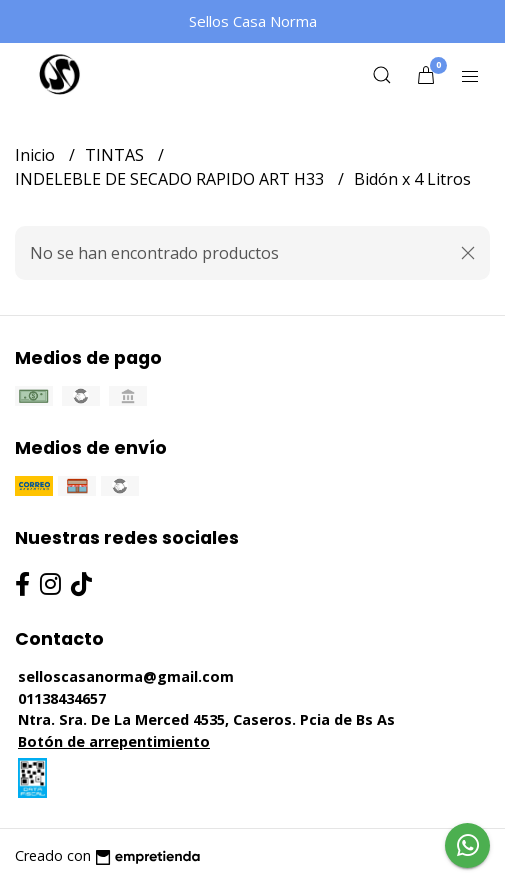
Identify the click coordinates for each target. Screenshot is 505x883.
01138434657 (62, 698)
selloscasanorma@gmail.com (126, 676)
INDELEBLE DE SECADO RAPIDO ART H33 (171, 179)
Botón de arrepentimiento (114, 741)
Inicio (37, 155)
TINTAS (116, 155)
